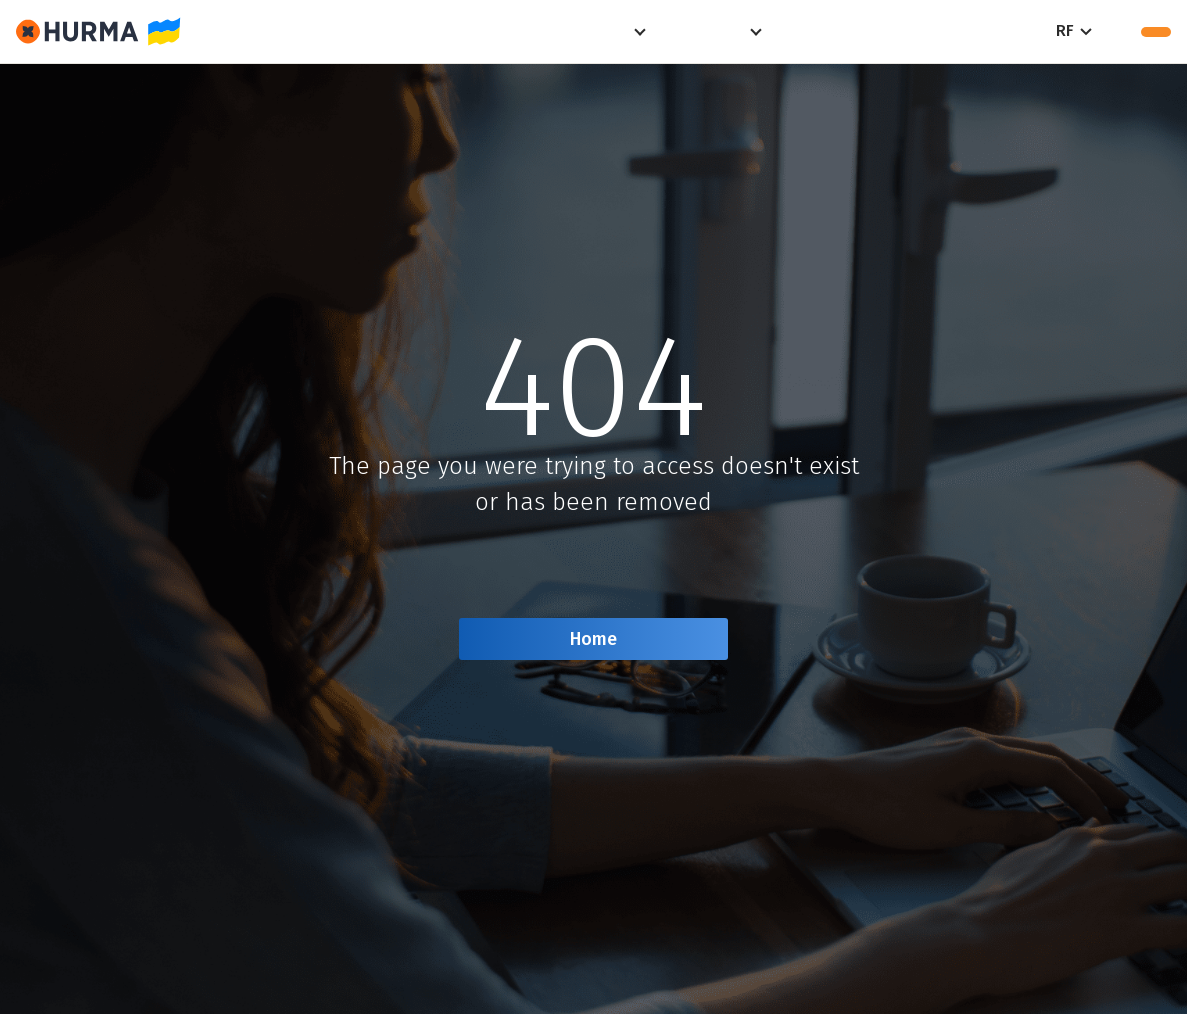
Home (593, 639)
